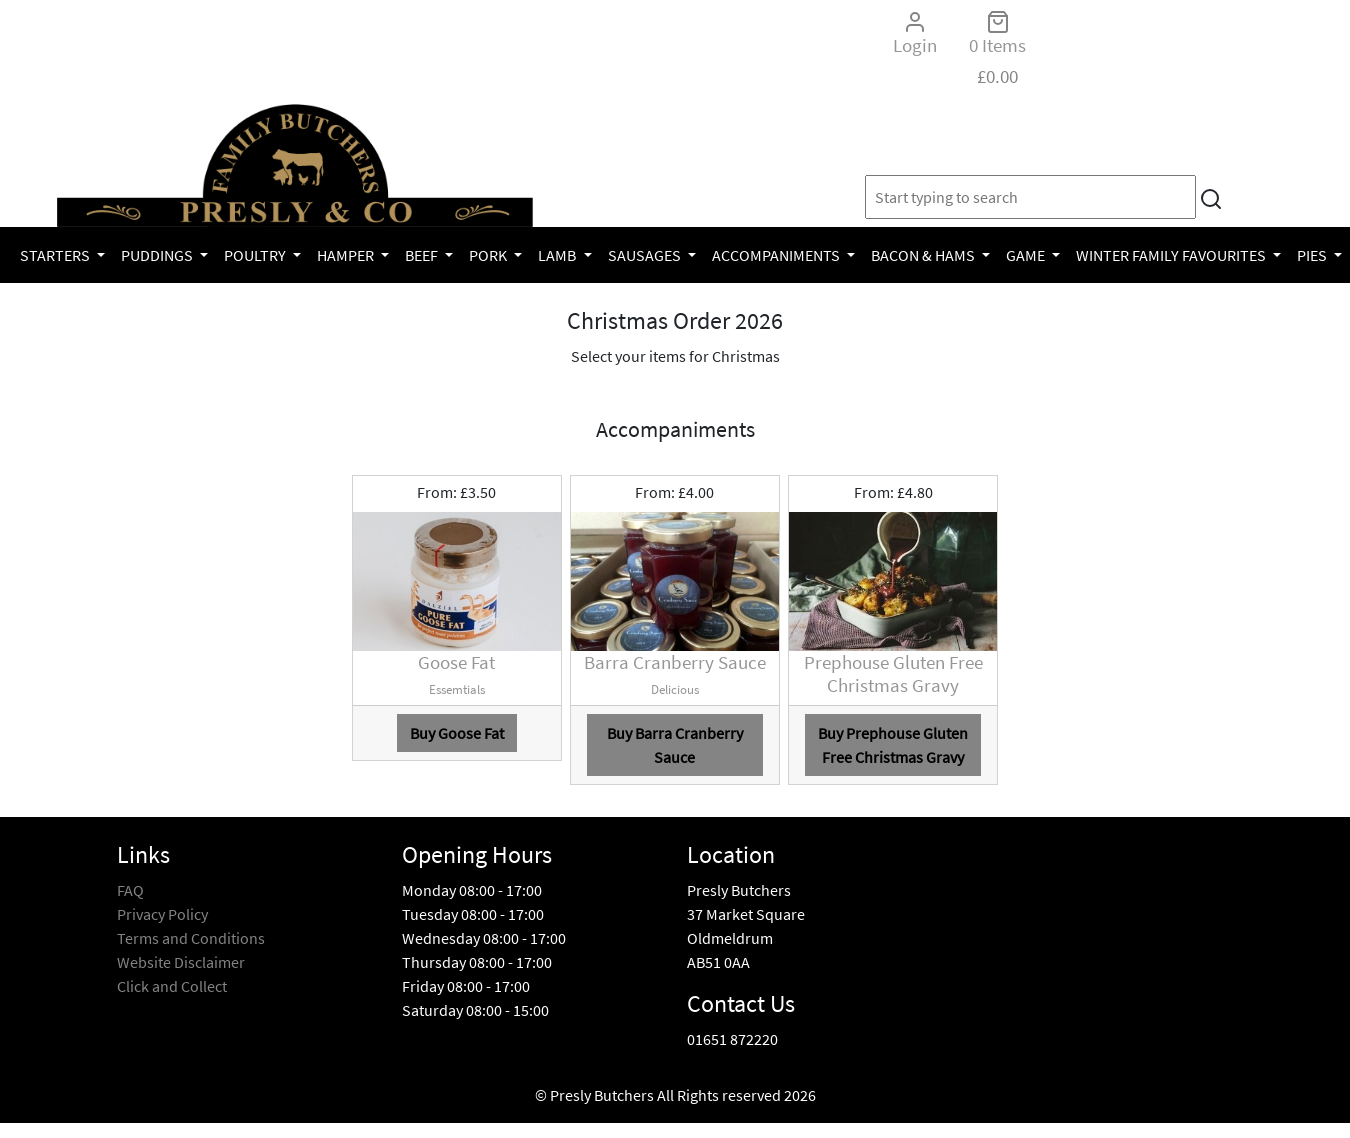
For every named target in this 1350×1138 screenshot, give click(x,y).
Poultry (256, 255)
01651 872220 (732, 1039)
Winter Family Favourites (1172, 255)
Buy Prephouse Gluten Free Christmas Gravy (893, 745)
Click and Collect (172, 986)
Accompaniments (777, 255)
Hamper (347, 255)
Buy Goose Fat (457, 733)
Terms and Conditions (191, 938)
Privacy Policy (162, 914)
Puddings (158, 255)
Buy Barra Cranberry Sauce (675, 745)
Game (1027, 255)
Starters (56, 255)
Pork (489, 255)
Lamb (558, 255)
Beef (423, 255)
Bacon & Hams (924, 255)
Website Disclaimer (181, 962)
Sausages (646, 255)
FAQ (130, 890)
